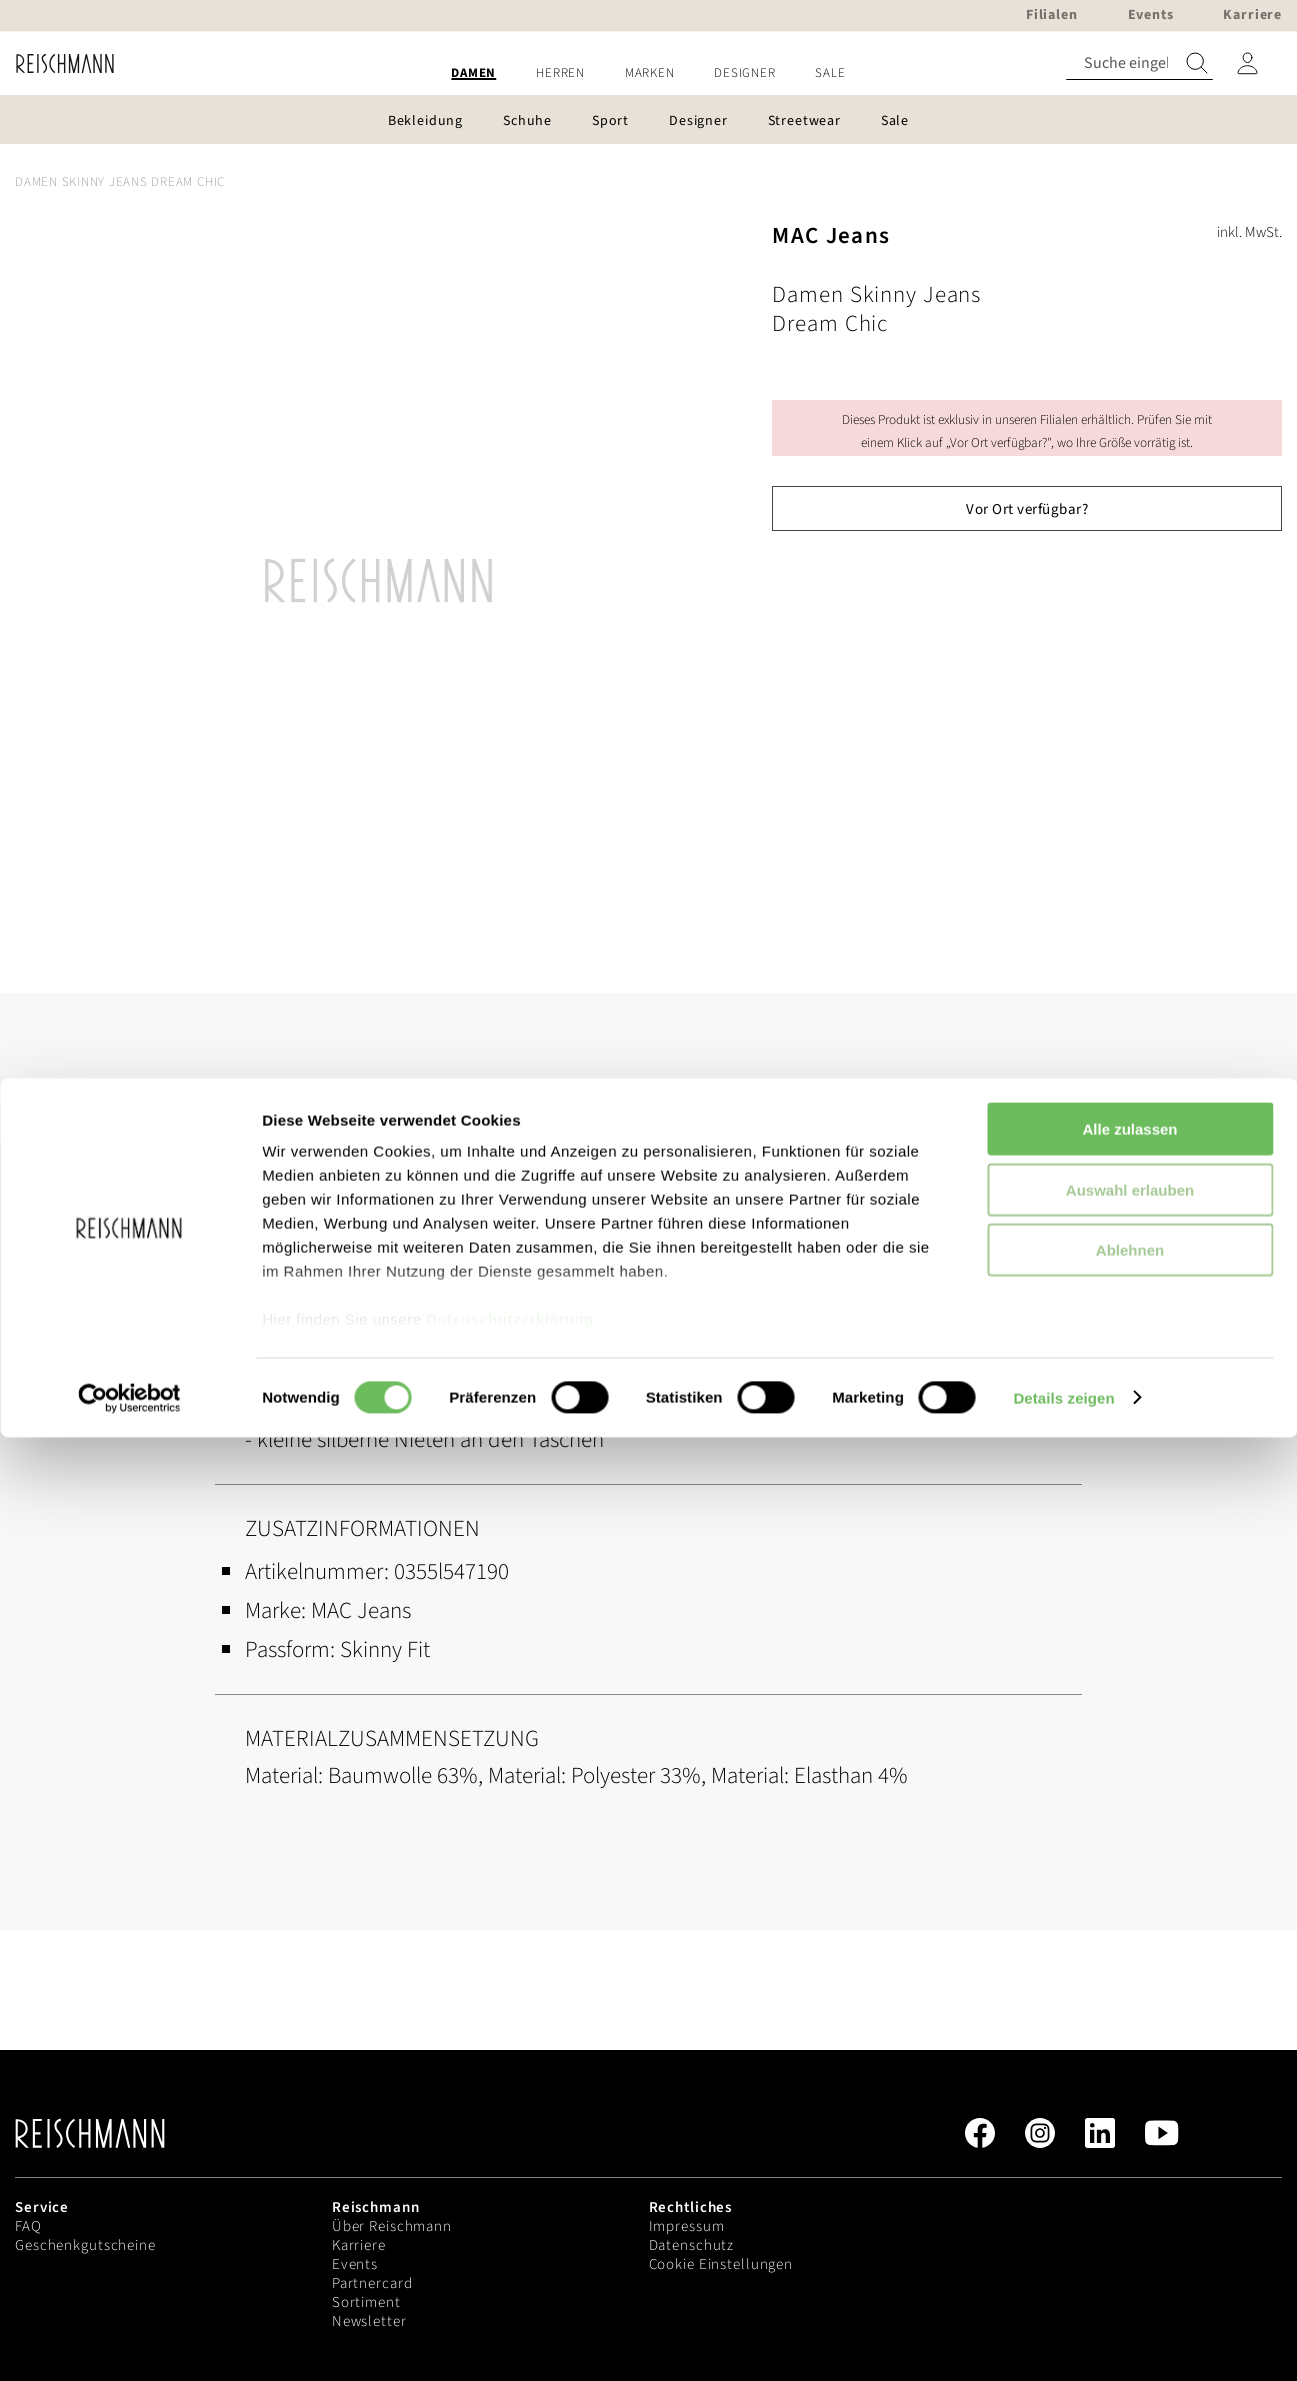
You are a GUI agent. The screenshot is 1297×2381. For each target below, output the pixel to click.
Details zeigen (1063, 2341)
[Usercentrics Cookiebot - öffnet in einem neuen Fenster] (129, 2342)
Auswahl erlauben (1130, 2133)
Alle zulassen (1129, 2073)
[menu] (648, 73)
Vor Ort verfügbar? (1027, 509)
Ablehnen (1130, 2194)
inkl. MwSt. (1249, 232)
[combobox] (1139, 63)
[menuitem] (473, 73)
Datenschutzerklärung (510, 2263)
